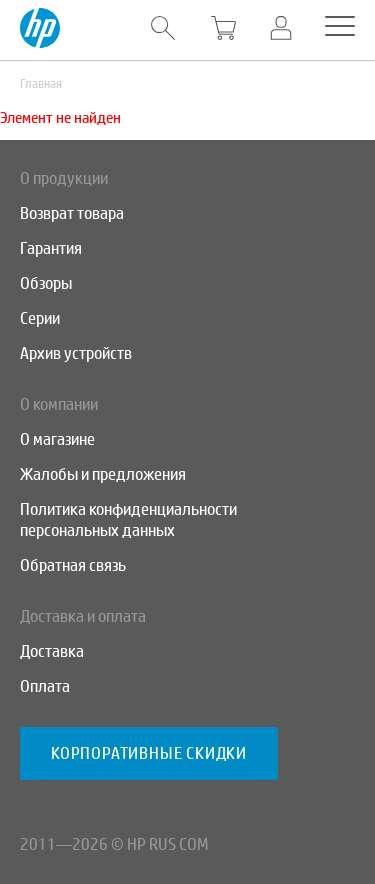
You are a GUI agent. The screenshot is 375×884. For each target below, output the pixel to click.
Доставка (52, 651)
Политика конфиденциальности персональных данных (128, 520)
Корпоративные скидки (149, 753)
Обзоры (46, 283)
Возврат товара (72, 213)
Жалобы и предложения (103, 474)
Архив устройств (76, 353)
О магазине (57, 439)
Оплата (45, 686)
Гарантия (51, 248)
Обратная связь (73, 565)
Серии (40, 318)
